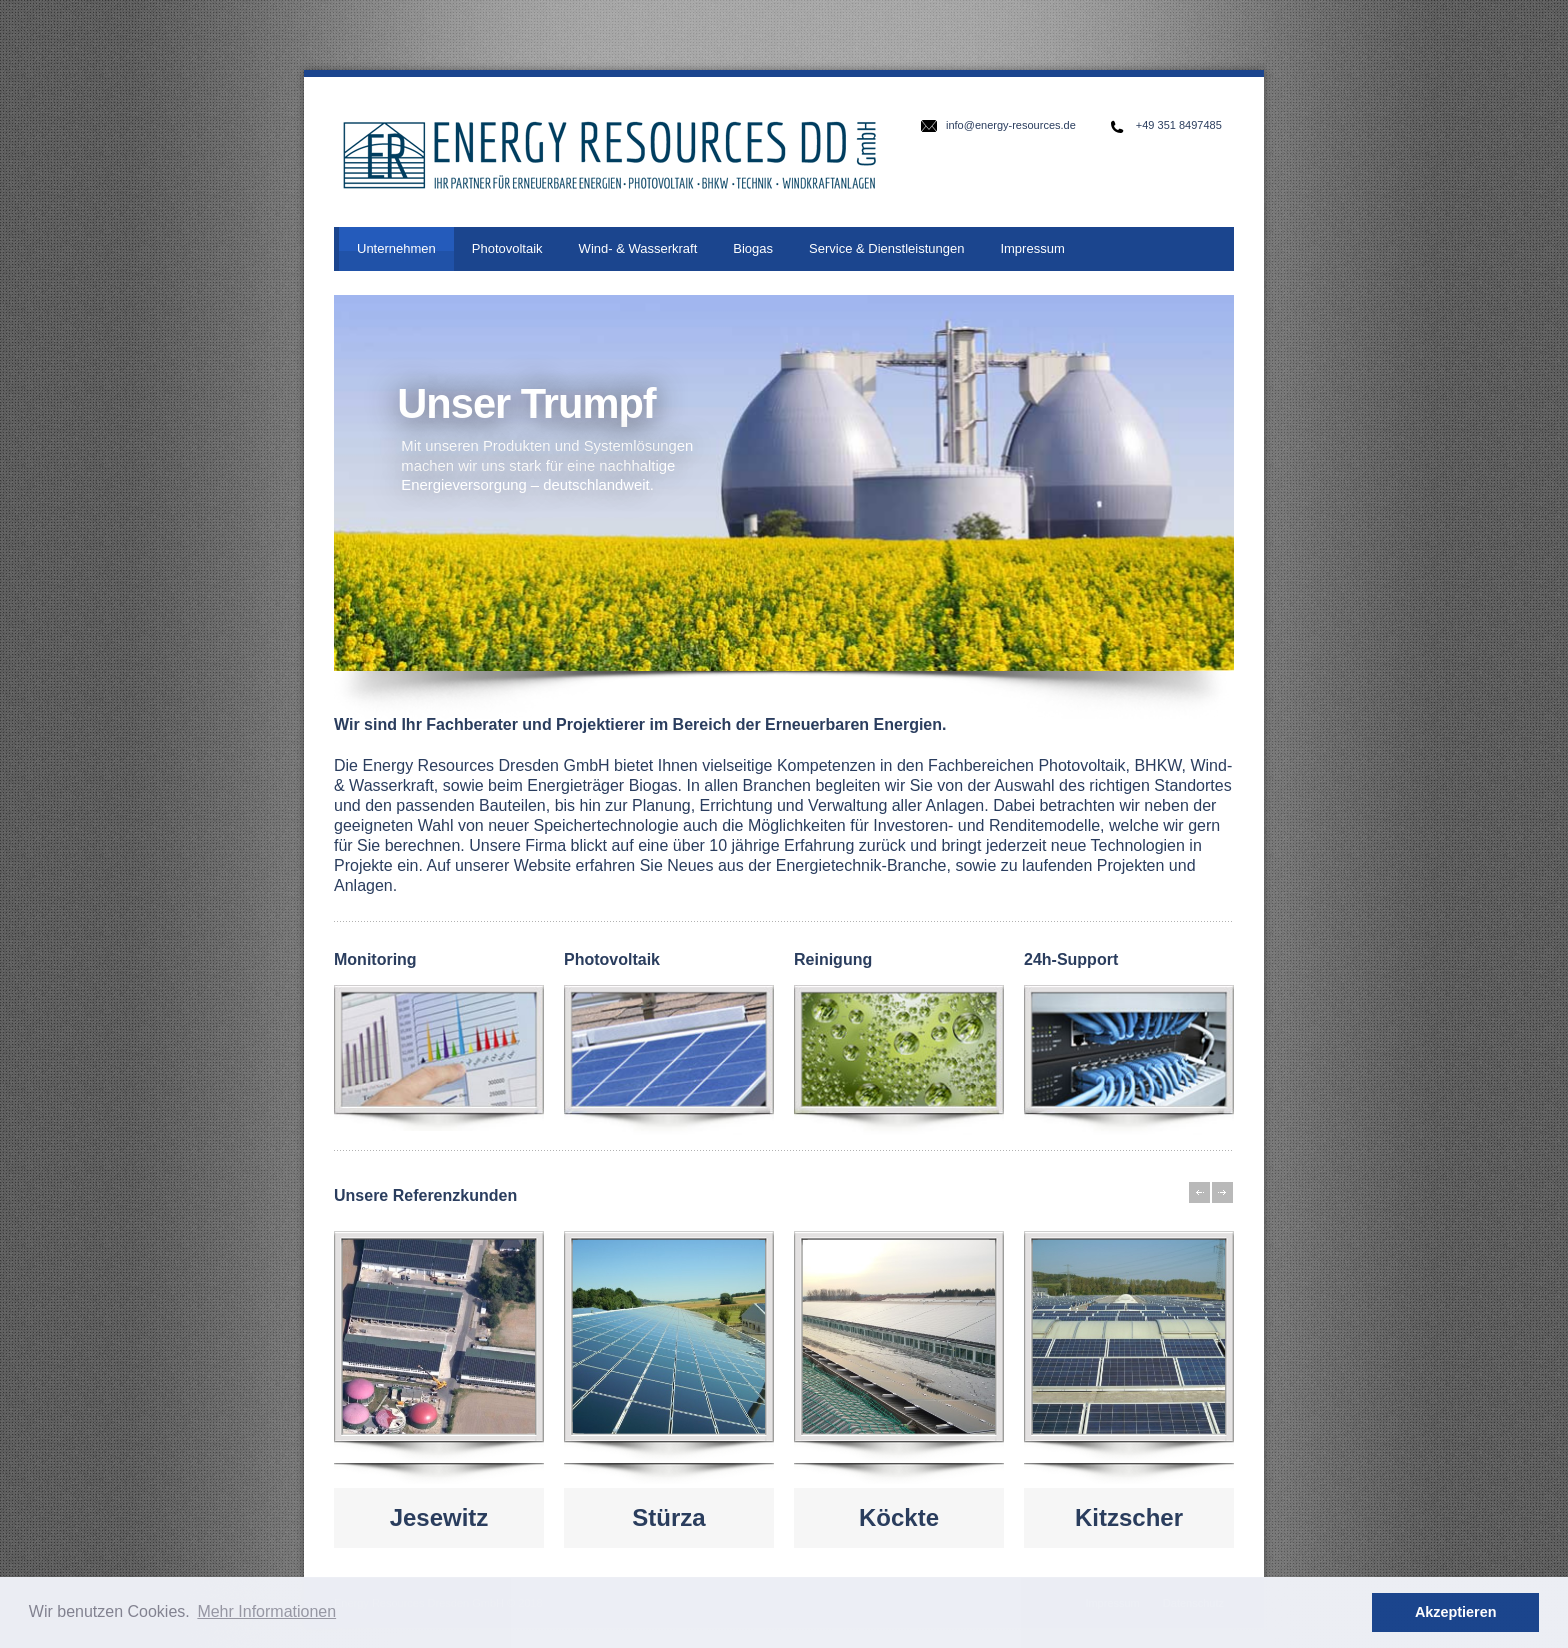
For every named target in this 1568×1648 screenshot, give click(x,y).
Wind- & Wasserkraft (638, 248)
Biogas (753, 248)
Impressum (1032, 248)
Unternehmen (396, 248)
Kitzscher (1129, 1517)
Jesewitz (439, 1517)
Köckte (899, 1517)
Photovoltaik (507, 248)
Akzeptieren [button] (1456, 1612)
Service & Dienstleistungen (886, 248)
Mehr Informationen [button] (266, 1611)
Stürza (668, 1517)
